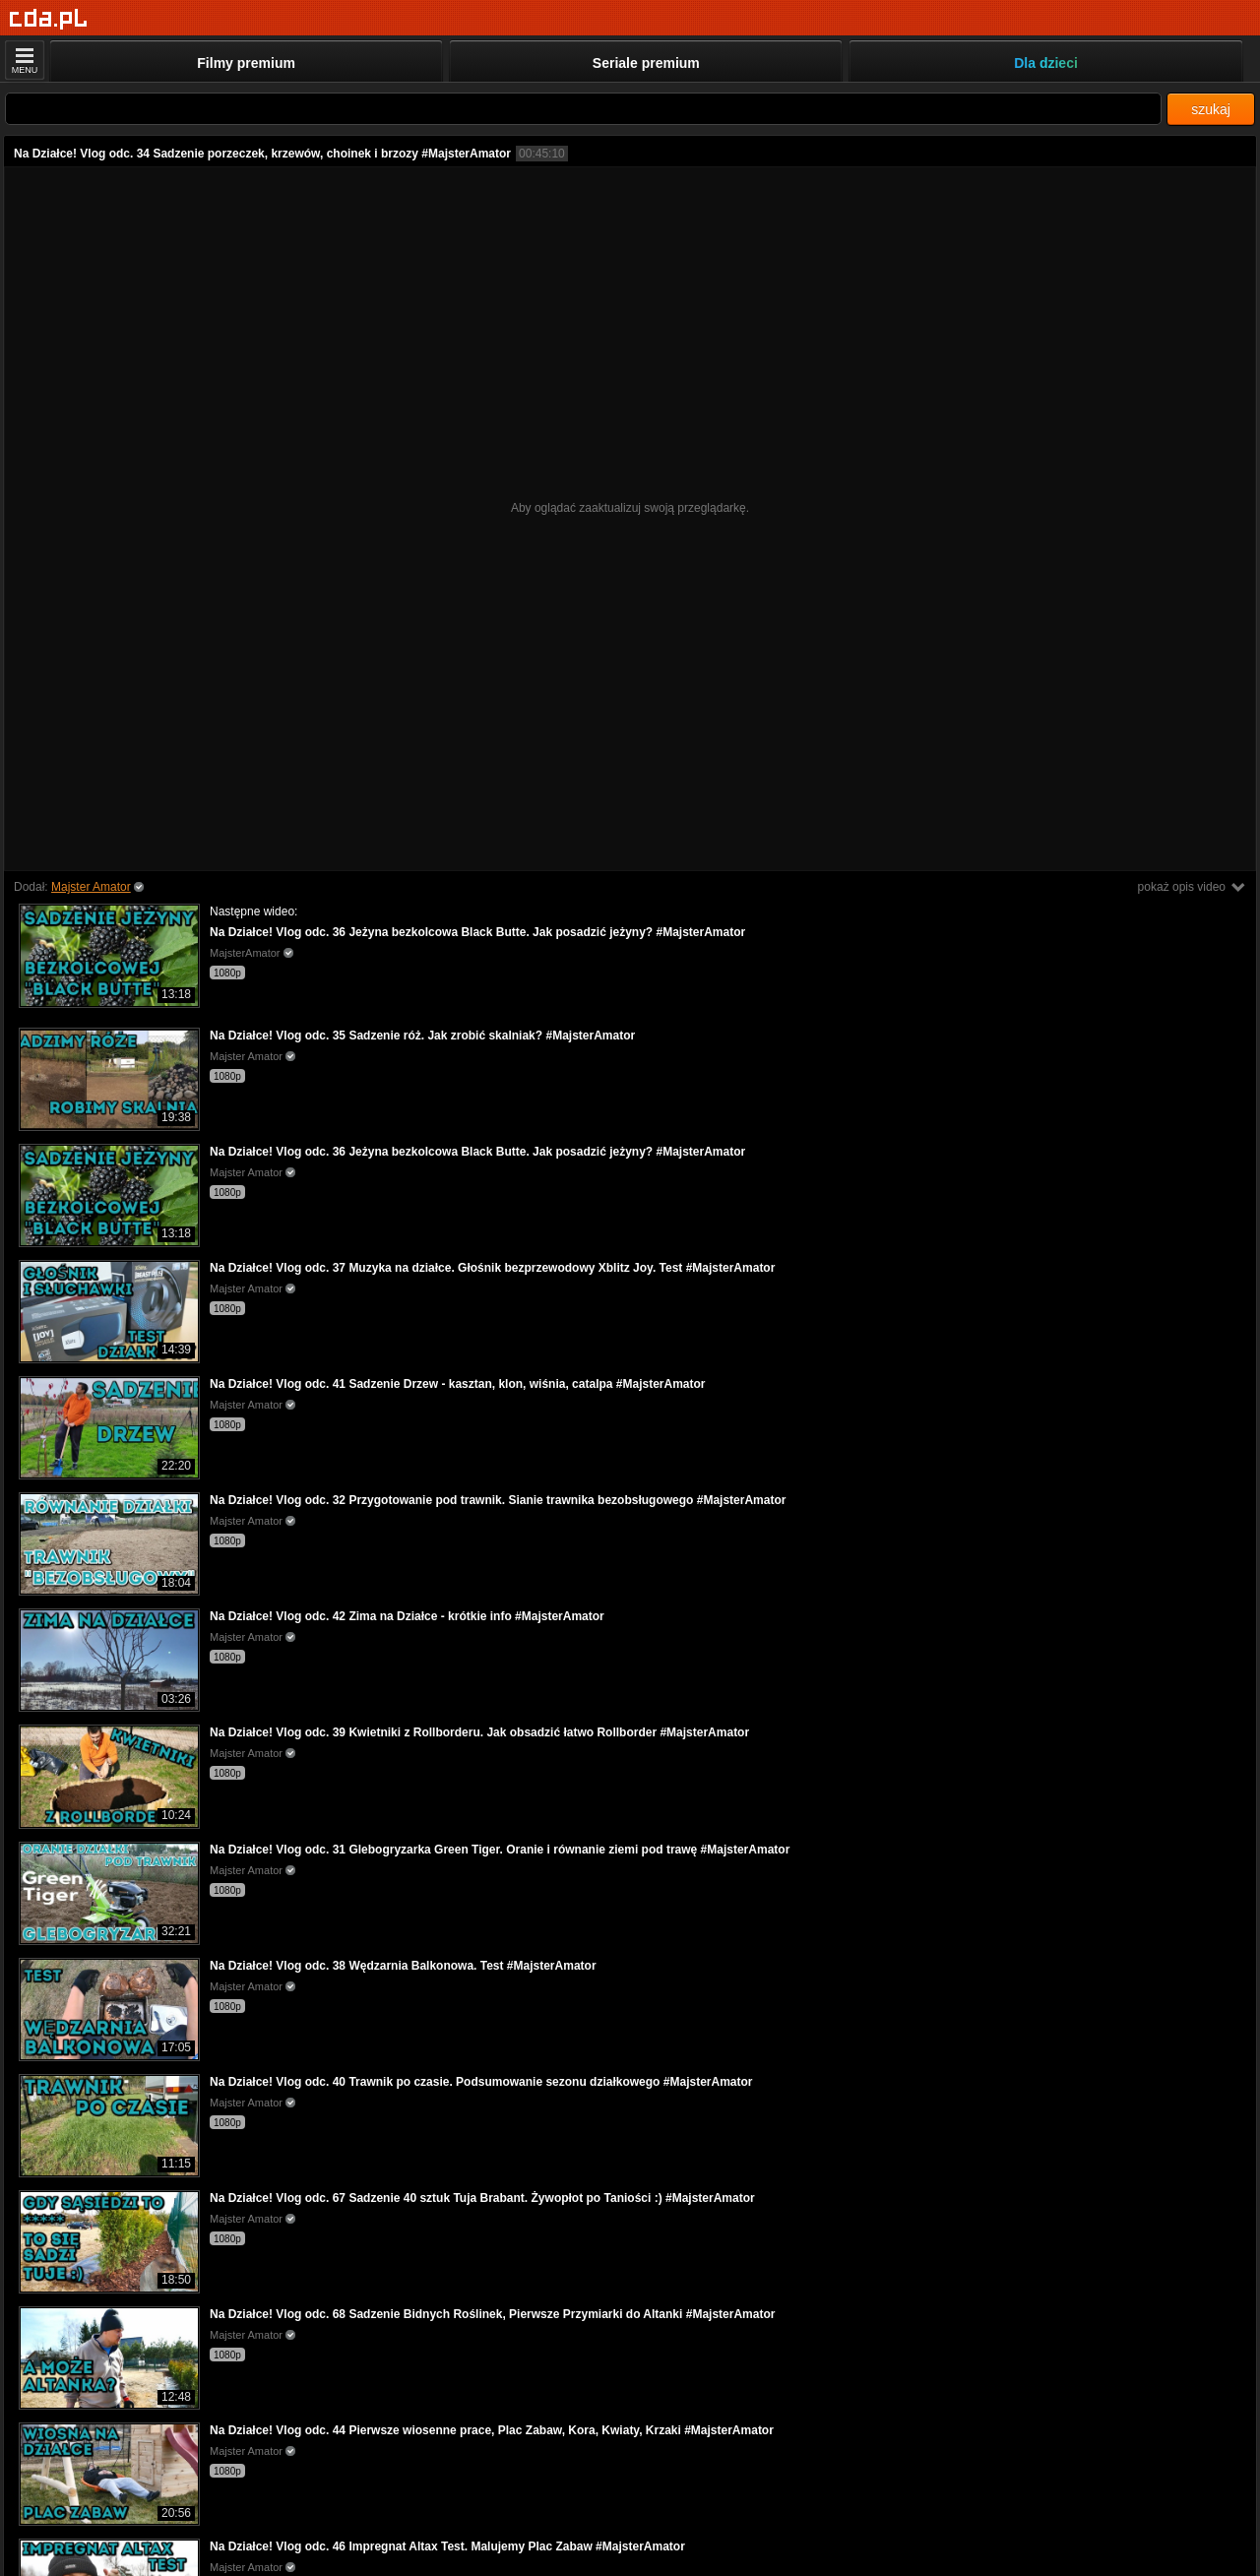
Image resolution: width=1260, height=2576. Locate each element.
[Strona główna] (49, 19)
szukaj (1210, 109)
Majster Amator (91, 887)
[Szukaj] (583, 109)
